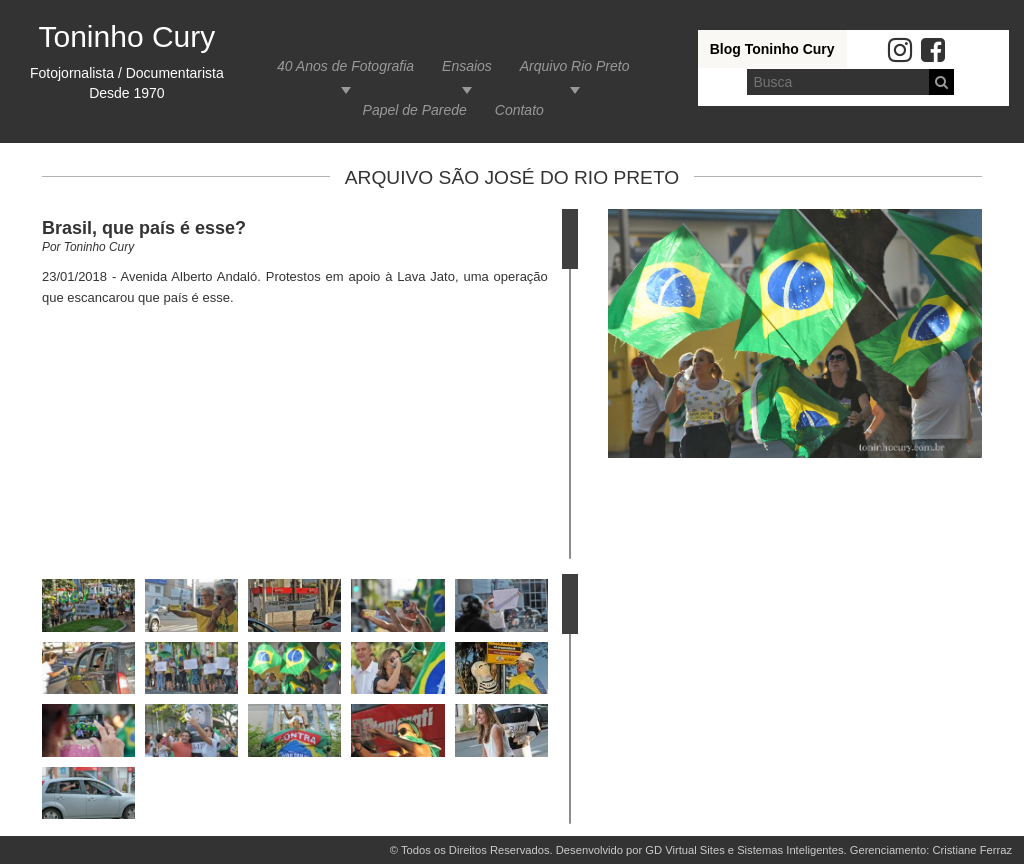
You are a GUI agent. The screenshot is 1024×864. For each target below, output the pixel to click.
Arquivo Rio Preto (575, 66)
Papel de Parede (415, 110)
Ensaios (467, 66)
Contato (519, 110)
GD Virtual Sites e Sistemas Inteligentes (744, 850)
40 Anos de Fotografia (345, 66)
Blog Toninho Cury (772, 49)
